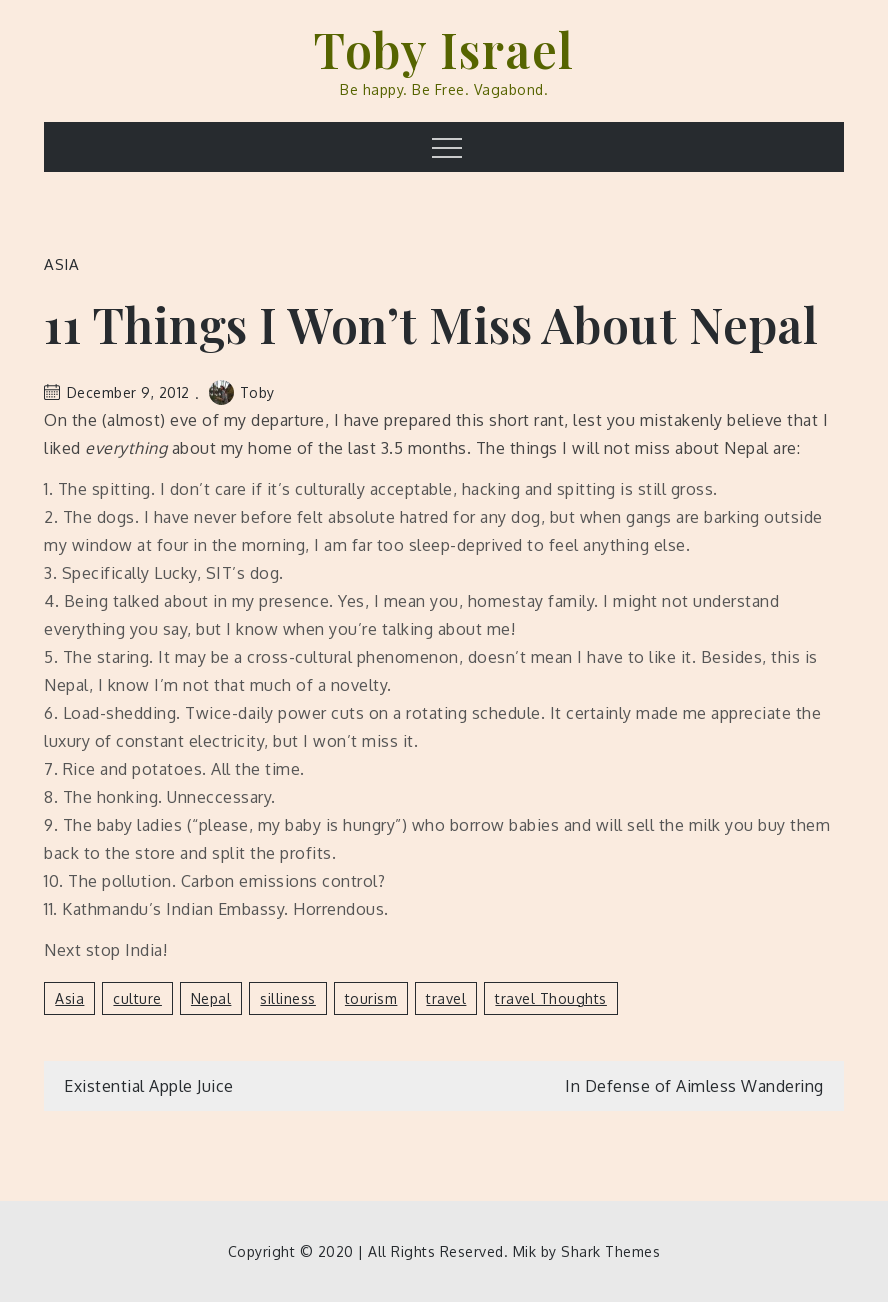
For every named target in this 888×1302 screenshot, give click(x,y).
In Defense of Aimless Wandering (694, 1086)
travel (446, 998)
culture (137, 998)
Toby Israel (444, 49)
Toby (242, 392)
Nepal (211, 998)
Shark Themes (610, 1251)
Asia (61, 264)
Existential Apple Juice (149, 1086)
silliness (288, 998)
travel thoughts (551, 998)
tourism (371, 998)
